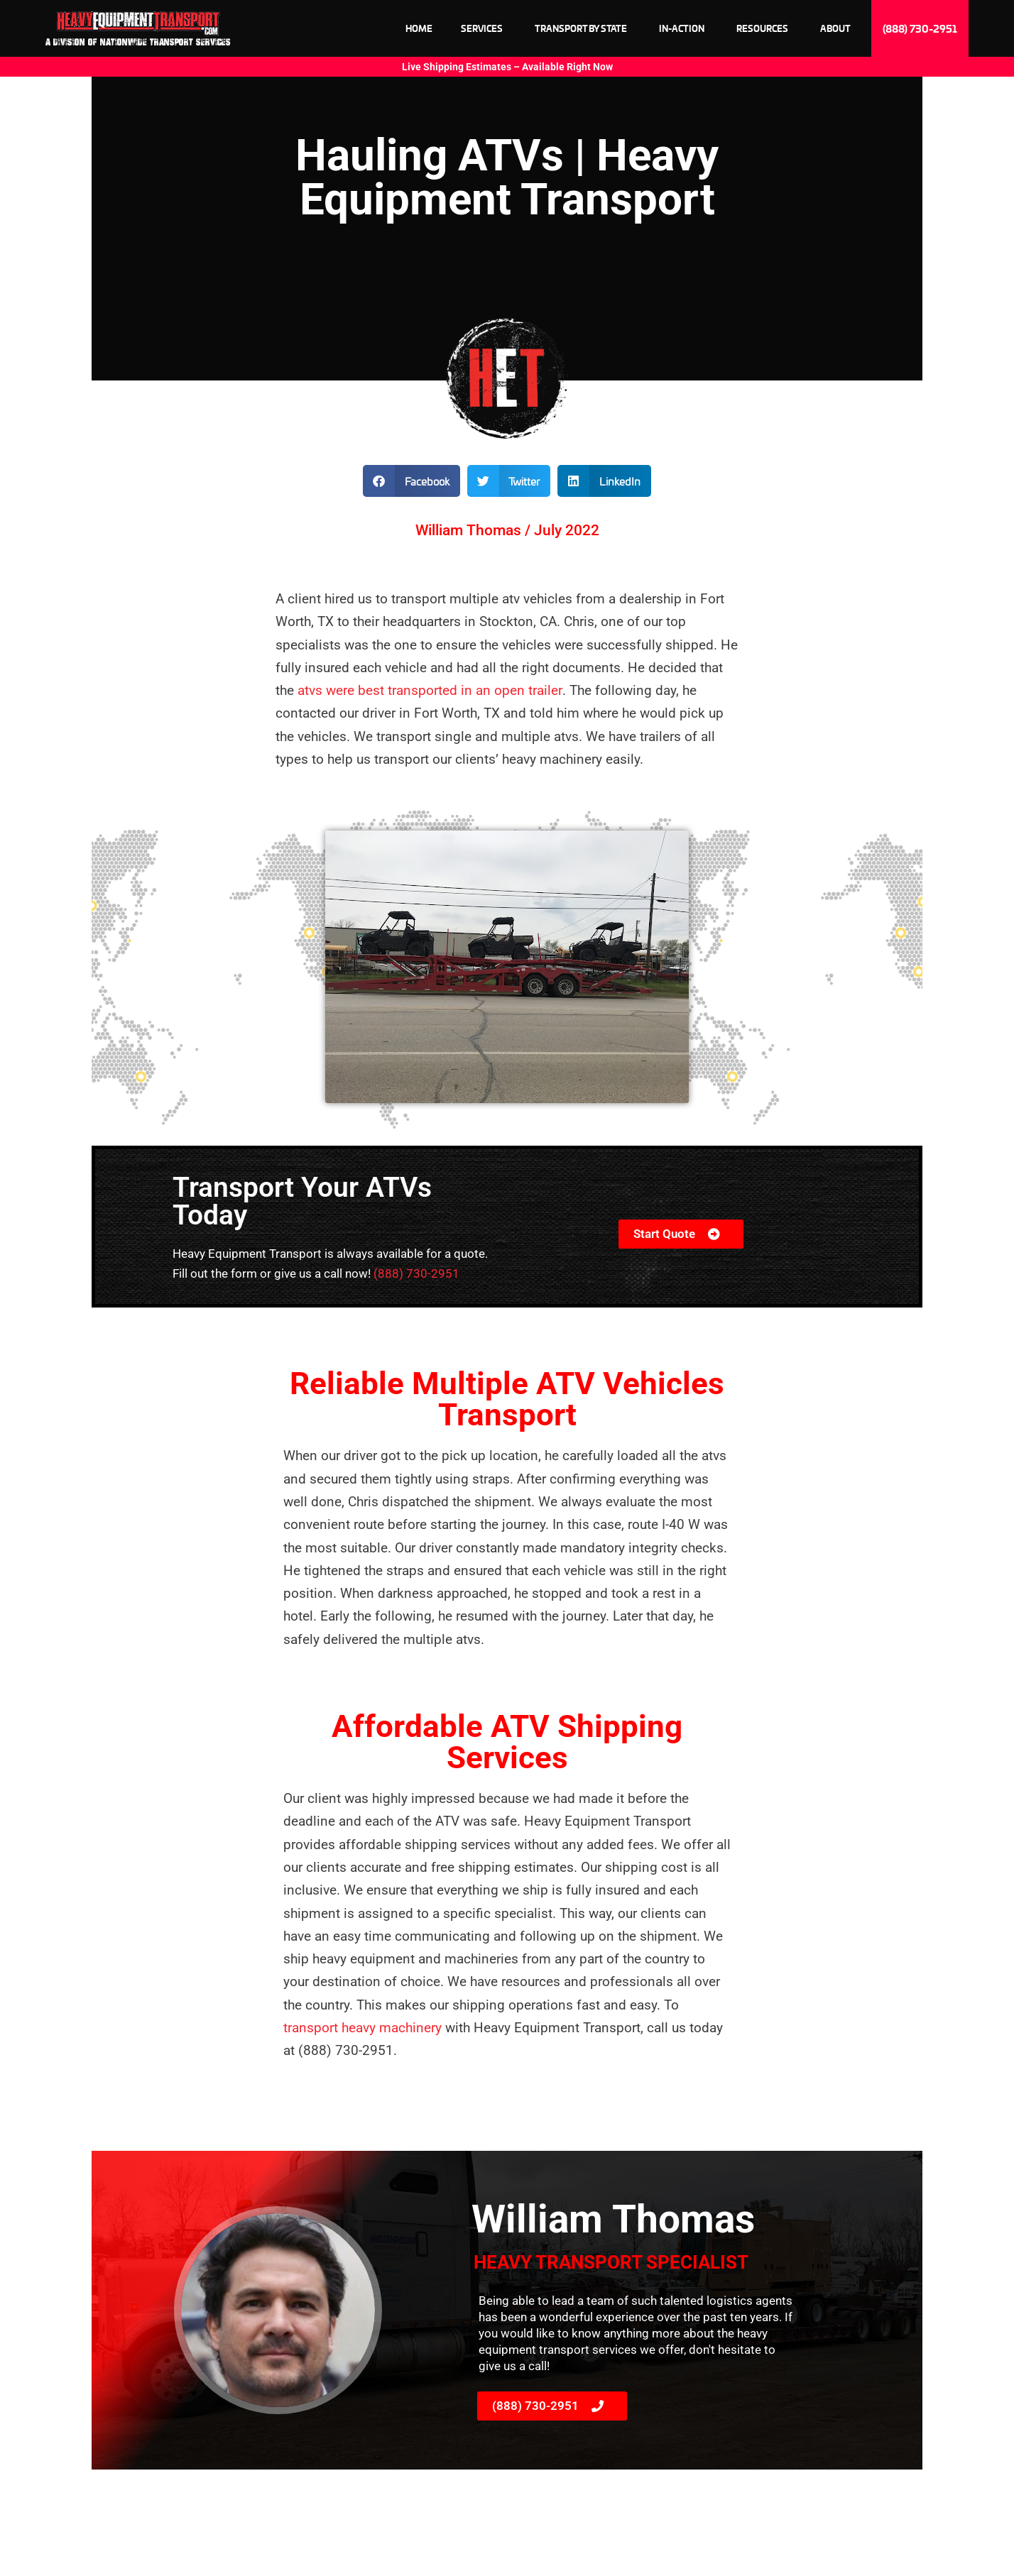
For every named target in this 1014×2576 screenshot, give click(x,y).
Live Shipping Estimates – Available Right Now (507, 66)
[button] (411, 481)
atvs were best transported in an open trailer (430, 690)
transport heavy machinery (364, 2027)
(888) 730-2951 (416, 1273)
